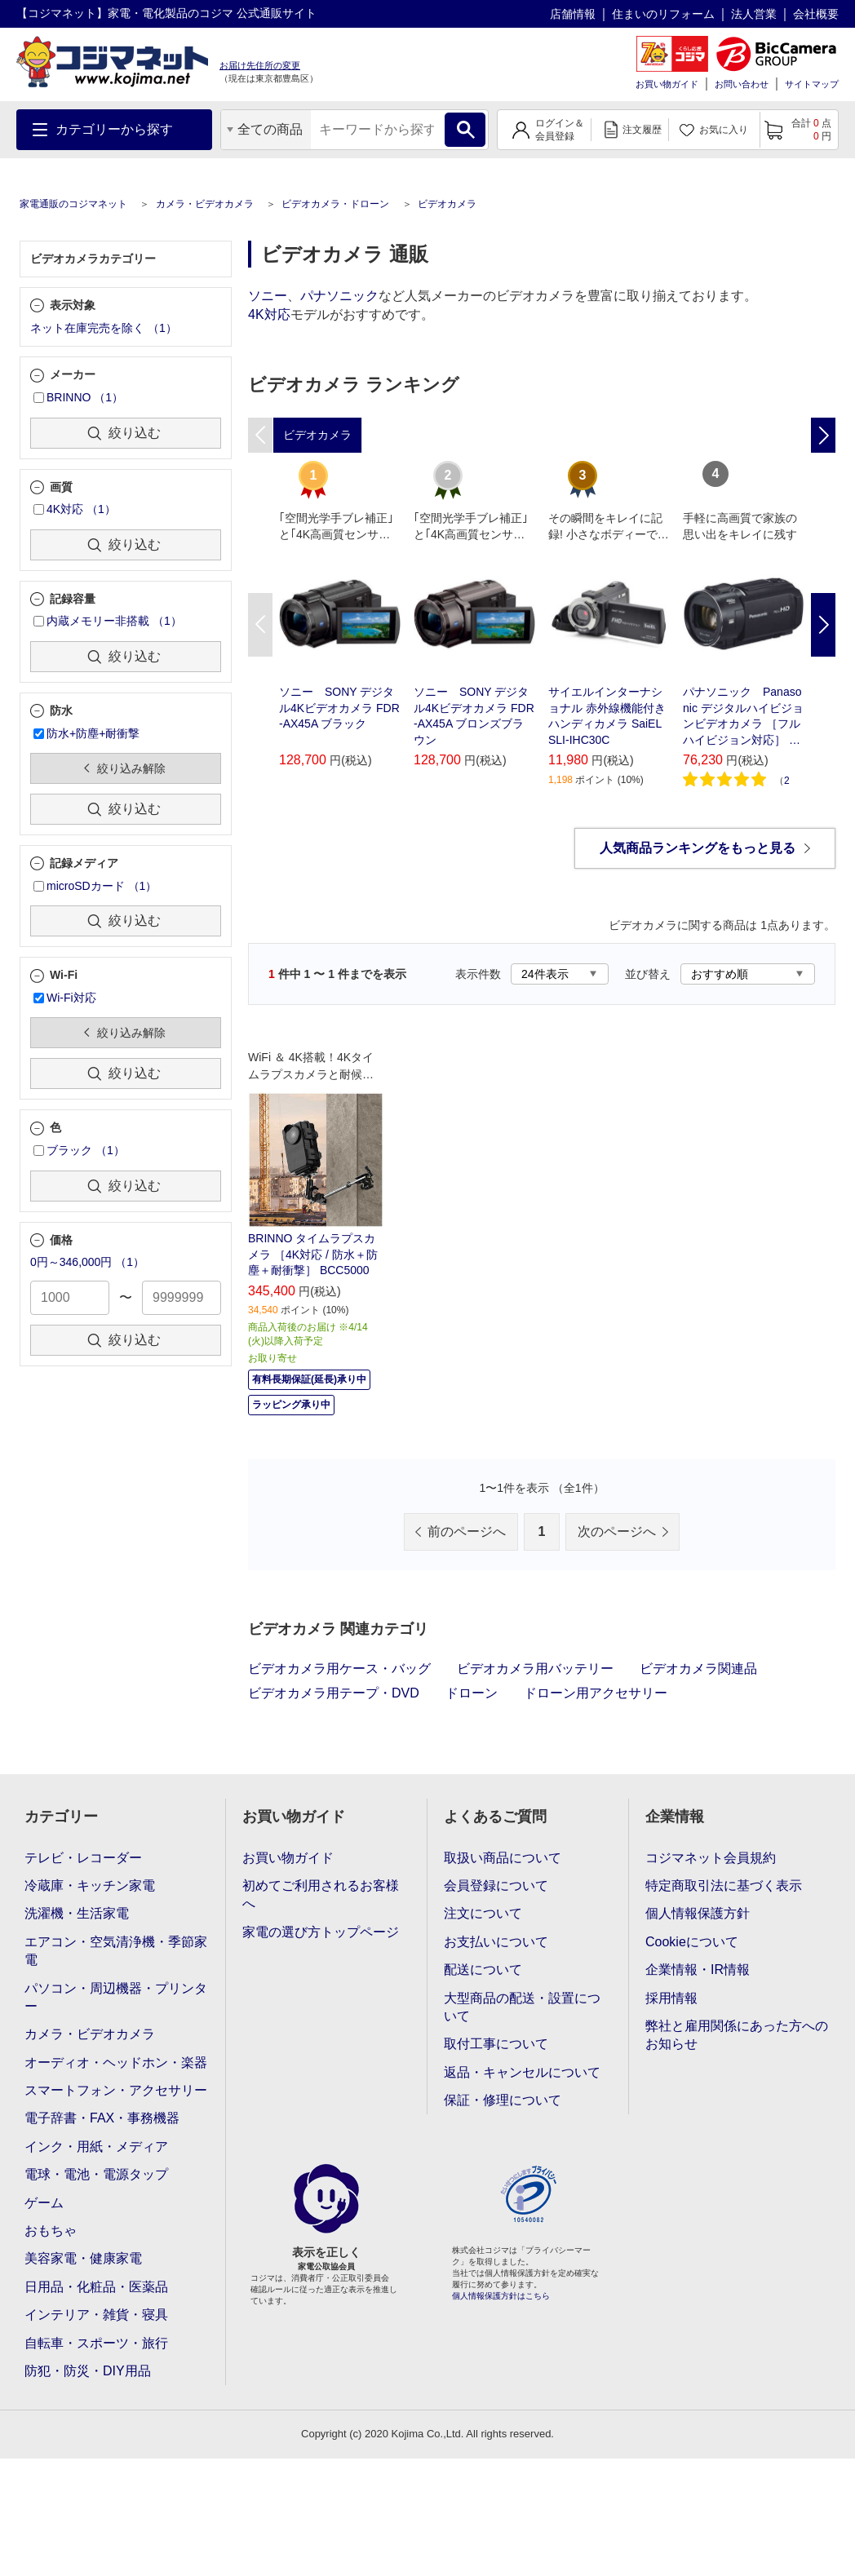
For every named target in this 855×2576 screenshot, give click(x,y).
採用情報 (671, 1998)
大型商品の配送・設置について (522, 2007)
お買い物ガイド (667, 84)
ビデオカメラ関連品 (698, 1668)
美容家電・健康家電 (83, 2258)
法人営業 (754, 13)
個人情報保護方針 (697, 1913)
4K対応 (269, 314)
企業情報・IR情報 (697, 1969)
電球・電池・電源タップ (96, 2174)
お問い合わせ (742, 84)
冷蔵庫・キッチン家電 (89, 1885)
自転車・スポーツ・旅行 (96, 2343)
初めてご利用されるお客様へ (320, 1894)
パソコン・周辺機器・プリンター (115, 1997)
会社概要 (816, 13)
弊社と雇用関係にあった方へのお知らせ (736, 2035)
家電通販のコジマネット (73, 204)
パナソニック (339, 296)
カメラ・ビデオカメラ (205, 204)
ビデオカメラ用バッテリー (535, 1668)
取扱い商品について (502, 1858)
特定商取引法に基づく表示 (723, 1885)
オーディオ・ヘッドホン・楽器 (115, 2062)
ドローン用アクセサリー (595, 1693)
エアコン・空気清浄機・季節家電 (115, 1951)
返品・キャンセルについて (522, 2072)
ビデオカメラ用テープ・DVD (333, 1693)
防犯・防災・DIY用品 (87, 2371)
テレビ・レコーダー (83, 1858)
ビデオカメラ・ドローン (335, 204)
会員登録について (496, 1885)
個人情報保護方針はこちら (501, 2295)
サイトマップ (812, 84)
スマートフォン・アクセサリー (115, 2090)
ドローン (471, 1693)
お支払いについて (496, 1942)
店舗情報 (573, 13)
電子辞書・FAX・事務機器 (101, 2118)
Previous (260, 625)
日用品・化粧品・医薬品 (96, 2287)
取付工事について (496, 2044)
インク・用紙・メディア (96, 2146)
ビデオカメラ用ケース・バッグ (339, 1668)
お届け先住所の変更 (259, 65)
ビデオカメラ (447, 204)
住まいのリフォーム (663, 13)
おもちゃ (50, 2230)
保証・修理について (502, 2100)
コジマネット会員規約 (710, 1858)
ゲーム (44, 2203)
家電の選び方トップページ (320, 1932)
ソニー (267, 296)
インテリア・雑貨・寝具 (96, 2314)
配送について (483, 1969)
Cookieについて (691, 1942)
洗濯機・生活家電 (76, 1913)
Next (823, 625)
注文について (483, 1913)
